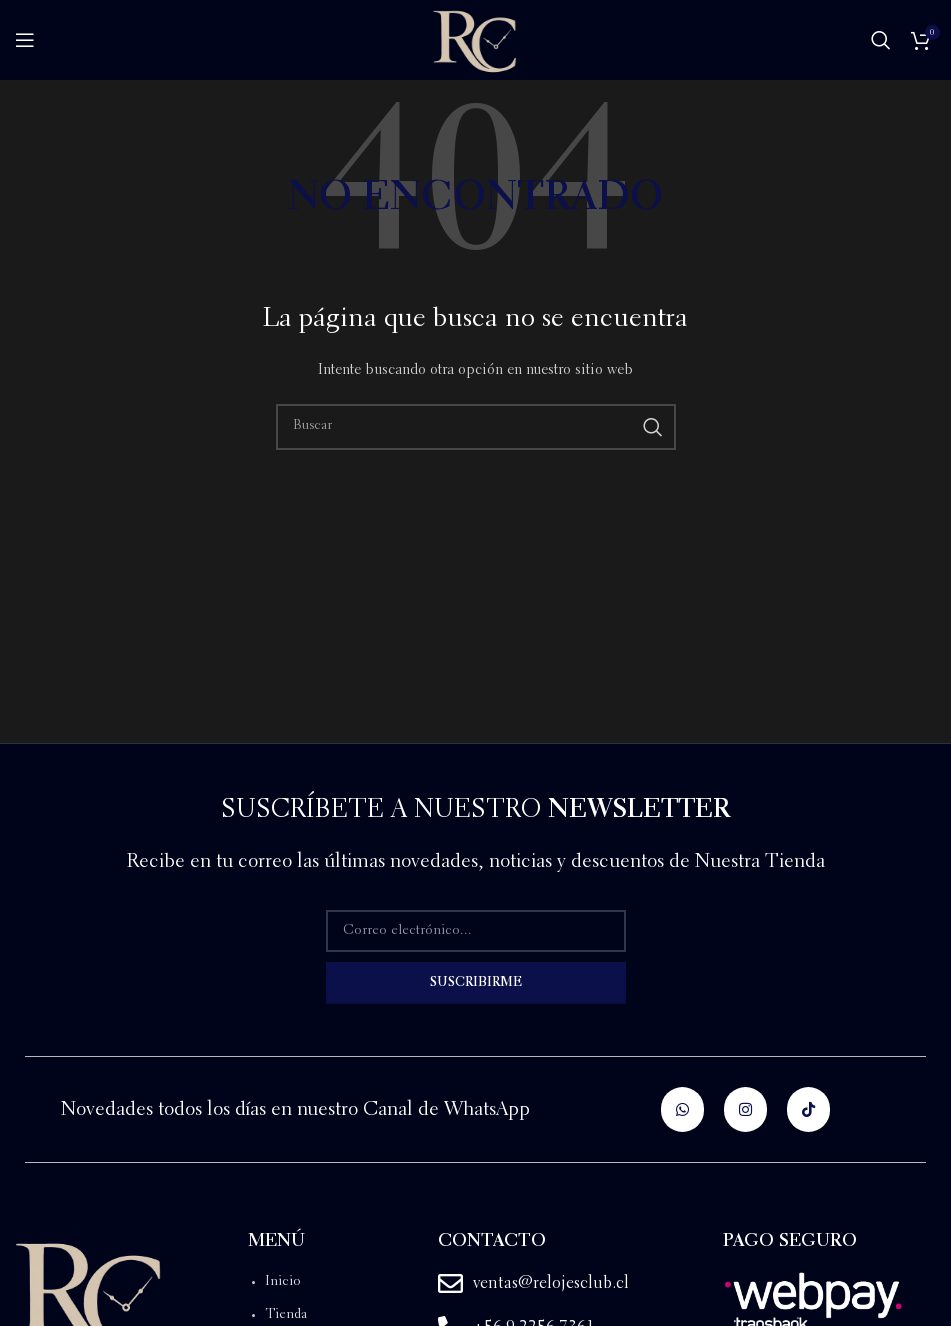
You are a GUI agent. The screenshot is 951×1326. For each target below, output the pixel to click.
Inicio (283, 1282)
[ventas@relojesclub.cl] (450, 1283)
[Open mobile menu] (25, 40)
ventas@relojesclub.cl (551, 1283)
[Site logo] (475, 38)
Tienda (286, 1315)
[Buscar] (881, 40)
